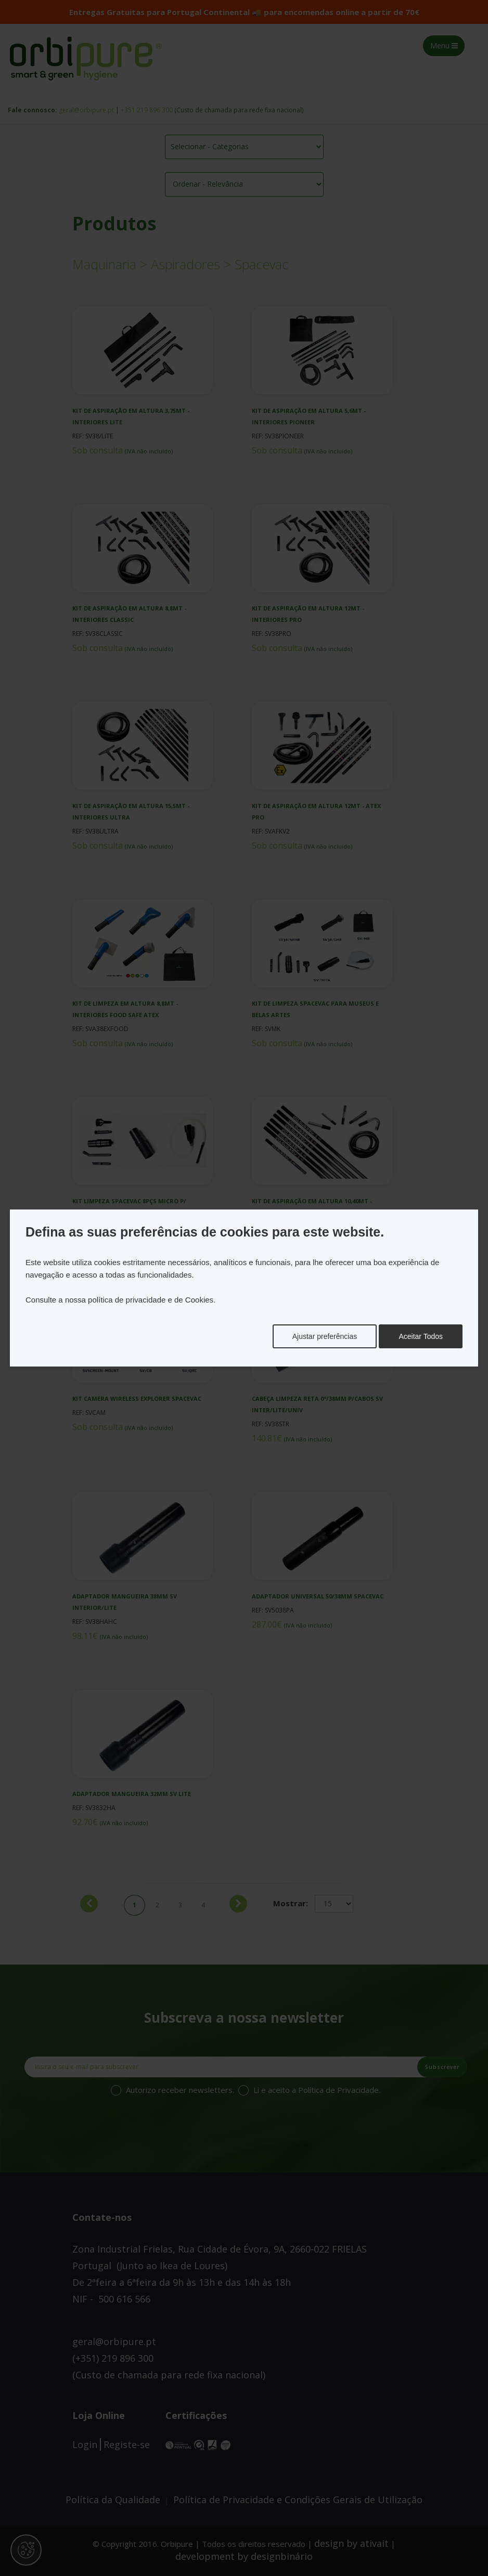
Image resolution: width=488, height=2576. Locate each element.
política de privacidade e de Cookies (150, 1299)
